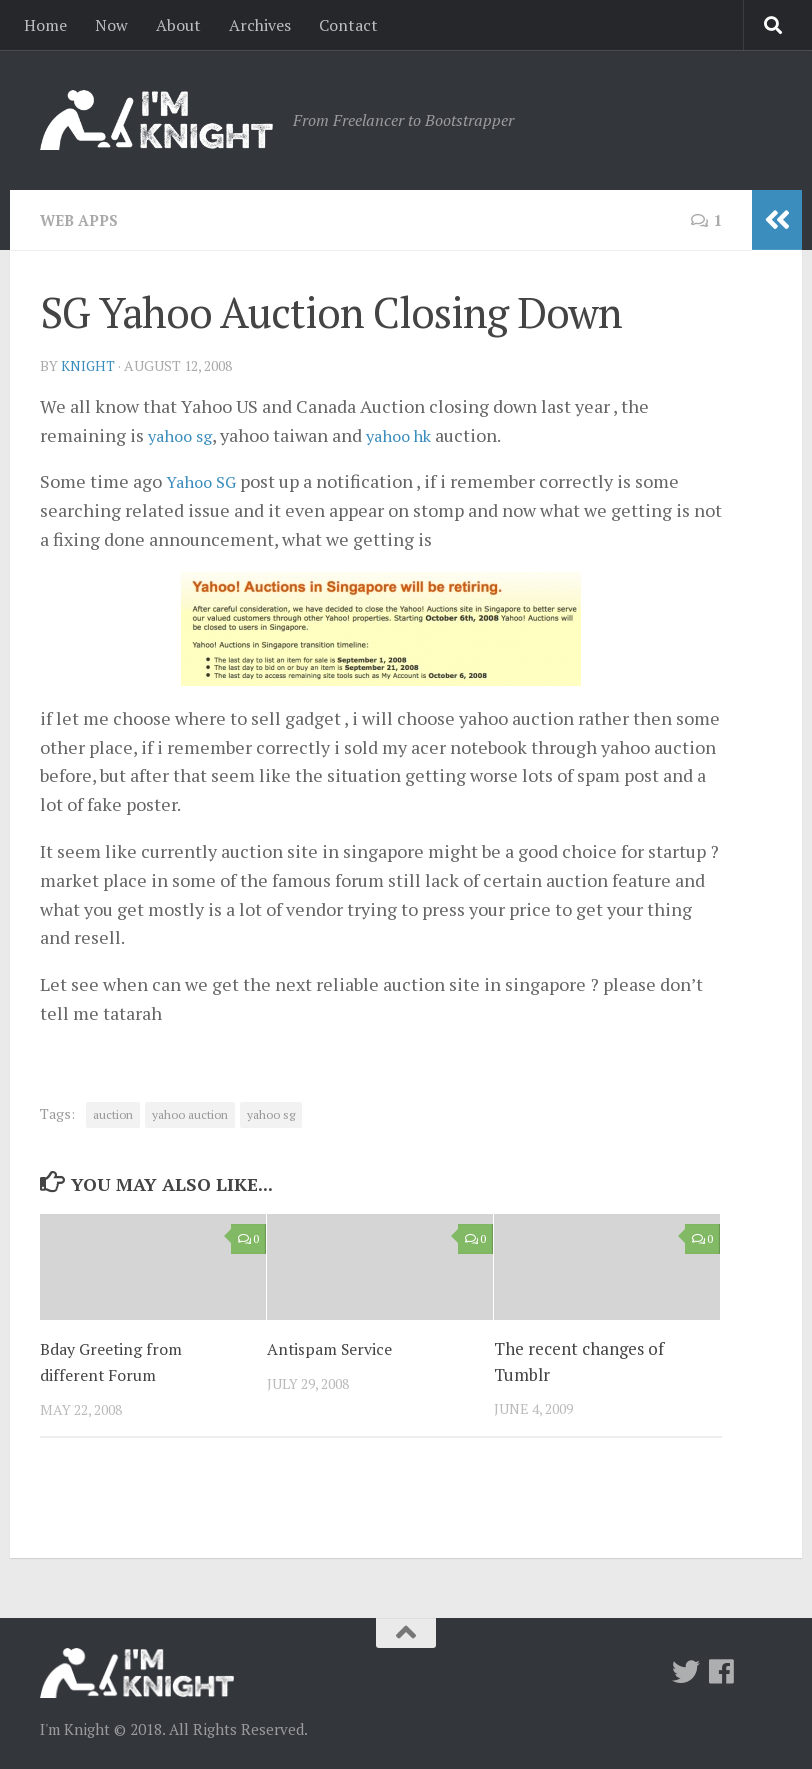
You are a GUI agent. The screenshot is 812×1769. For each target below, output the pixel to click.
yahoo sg (183, 434)
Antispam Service (333, 1347)
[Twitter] (686, 1671)
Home (45, 25)
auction (113, 1113)
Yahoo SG (204, 480)
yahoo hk (410, 434)
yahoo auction (190, 1113)
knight (88, 364)
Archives (260, 25)
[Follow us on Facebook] (722, 1671)
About (178, 25)
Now (111, 25)
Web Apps (82, 220)
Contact (348, 25)
